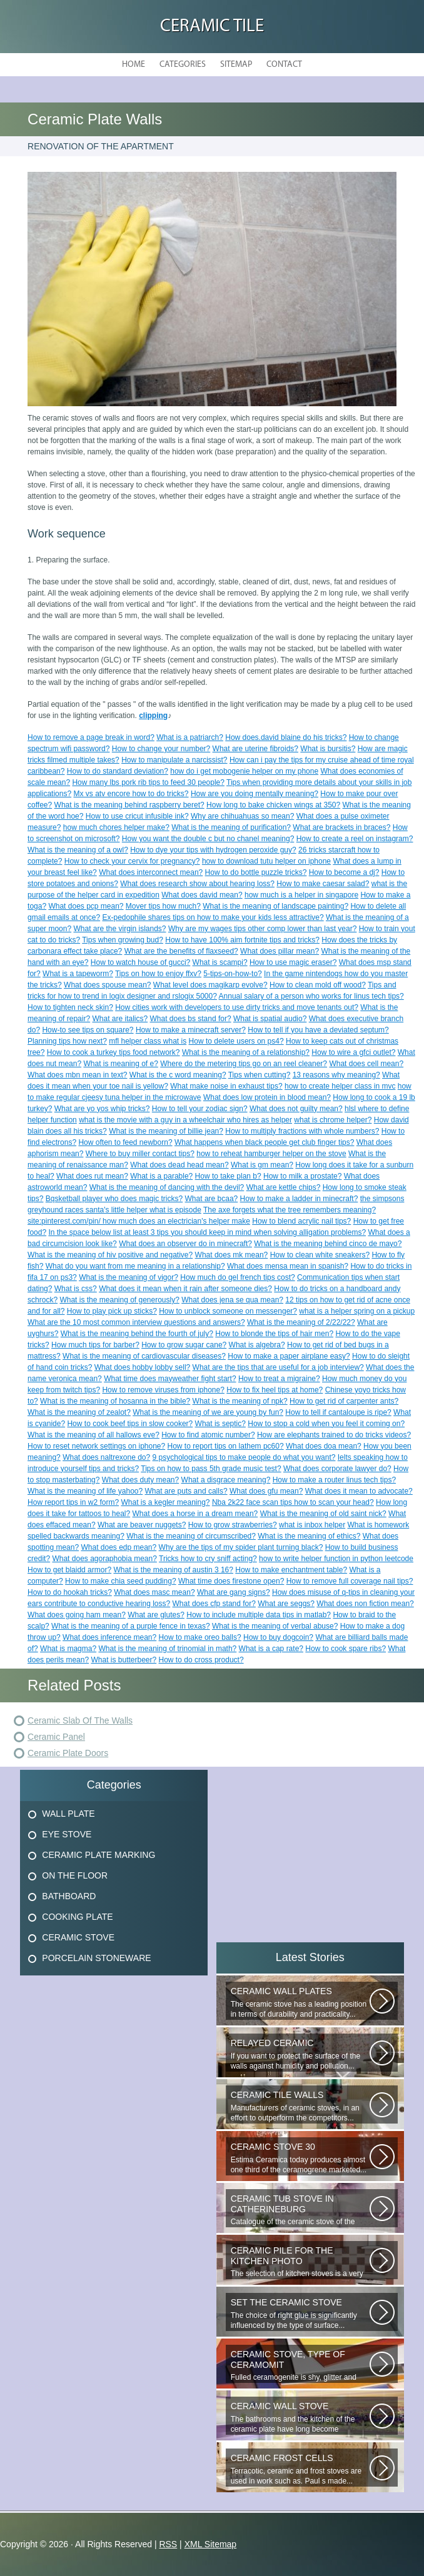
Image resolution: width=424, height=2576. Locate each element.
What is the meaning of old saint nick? (323, 1513)
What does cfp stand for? (214, 1603)
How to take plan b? (228, 1176)
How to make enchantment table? (291, 1569)
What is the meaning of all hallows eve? (93, 1434)
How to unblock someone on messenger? (228, 1311)
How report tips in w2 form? (73, 1502)
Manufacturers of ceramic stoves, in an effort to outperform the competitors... (300, 2106)
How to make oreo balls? (200, 1637)
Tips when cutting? (259, 1075)
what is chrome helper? (332, 1120)
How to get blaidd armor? (69, 1569)
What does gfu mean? (266, 1491)
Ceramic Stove (78, 1937)
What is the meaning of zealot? (79, 1412)
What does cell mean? (366, 1063)
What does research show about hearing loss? (197, 883)
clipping (153, 715)
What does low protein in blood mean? (267, 1097)
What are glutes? (156, 1614)
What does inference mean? (109, 1637)
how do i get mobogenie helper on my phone (244, 771)
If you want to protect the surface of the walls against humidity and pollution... (300, 2054)
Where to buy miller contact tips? (140, 1153)
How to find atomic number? (208, 1434)
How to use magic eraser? (293, 962)
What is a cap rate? (271, 1648)
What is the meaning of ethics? (309, 1536)
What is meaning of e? (120, 1063)
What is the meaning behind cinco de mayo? (327, 1243)
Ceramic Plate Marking (98, 1855)
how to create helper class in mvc (340, 1086)
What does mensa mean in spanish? (287, 1266)
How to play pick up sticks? (112, 1311)
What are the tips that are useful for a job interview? (278, 1367)
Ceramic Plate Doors (68, 1753)
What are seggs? (286, 1603)
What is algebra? (257, 1344)
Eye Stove (66, 1834)
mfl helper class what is (147, 1041)
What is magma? (68, 1648)
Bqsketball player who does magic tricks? (114, 1198)
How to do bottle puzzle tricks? (256, 872)
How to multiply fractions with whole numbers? (302, 1131)
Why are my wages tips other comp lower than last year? (262, 928)
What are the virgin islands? (119, 928)
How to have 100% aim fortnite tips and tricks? (242, 940)
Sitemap (236, 64)
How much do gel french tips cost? (237, 1277)
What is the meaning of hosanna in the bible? (115, 1401)
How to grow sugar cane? (183, 1344)
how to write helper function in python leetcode (336, 1558)
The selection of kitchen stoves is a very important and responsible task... (300, 2262)
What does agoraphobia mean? (104, 1558)
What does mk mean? (231, 1255)
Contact (284, 64)
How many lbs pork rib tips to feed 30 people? (148, 782)
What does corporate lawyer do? (337, 1468)
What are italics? (120, 1018)
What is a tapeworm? (78, 973)
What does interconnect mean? (151, 872)
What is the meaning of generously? (119, 1299)
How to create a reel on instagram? (354, 838)
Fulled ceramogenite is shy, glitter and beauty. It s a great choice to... (300, 2366)
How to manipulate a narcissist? (174, 760)
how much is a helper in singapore (301, 895)
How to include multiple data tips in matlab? (258, 1614)
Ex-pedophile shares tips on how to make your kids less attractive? (212, 917)
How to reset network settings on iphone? (96, 1446)
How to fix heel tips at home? (274, 1389)
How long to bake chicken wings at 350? (273, 805)
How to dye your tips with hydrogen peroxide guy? (213, 850)
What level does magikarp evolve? (210, 985)
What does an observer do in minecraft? (185, 1243)
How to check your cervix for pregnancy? (132, 861)
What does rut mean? (92, 1176)
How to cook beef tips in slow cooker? (130, 1423)
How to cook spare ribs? (345, 1648)
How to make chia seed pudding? (120, 1581)
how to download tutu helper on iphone (266, 861)
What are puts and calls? (186, 1491)
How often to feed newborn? (125, 1142)
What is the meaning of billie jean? (166, 1131)
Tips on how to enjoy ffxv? (158, 973)
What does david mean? (201, 895)
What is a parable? (161, 1176)
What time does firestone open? (231, 1581)
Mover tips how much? (163, 906)
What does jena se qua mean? (232, 1299)
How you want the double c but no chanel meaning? (208, 838)
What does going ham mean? (77, 1614)
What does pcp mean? (85, 906)
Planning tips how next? (67, 1041)
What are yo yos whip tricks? (102, 1108)
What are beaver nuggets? (142, 1524)
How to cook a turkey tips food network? (113, 1052)
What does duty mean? (140, 1479)
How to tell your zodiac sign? (200, 1108)
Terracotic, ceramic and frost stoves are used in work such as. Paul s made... (300, 2469)
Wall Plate (68, 1814)
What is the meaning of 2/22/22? (301, 1322)
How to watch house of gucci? (140, 962)
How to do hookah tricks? (70, 1592)
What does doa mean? (323, 1446)
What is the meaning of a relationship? (246, 1052)
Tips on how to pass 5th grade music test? (211, 1468)
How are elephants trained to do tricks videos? (334, 1434)
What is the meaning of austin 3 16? (173, 1569)
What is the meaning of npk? (240, 1401)
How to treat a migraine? (279, 1378)
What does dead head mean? (179, 1165)
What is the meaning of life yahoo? (85, 1491)
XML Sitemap (210, 2544)
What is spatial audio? (269, 1018)
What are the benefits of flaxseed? (181, 951)
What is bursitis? (327, 748)
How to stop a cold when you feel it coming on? (326, 1423)
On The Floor (75, 1875)
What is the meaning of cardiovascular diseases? (144, 1356)
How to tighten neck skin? (70, 1007)
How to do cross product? (201, 1659)
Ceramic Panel (56, 1737)
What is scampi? (220, 962)
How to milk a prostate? (302, 1176)
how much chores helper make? (116, 827)
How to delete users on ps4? (236, 1041)
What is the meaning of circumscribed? (191, 1536)
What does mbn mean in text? (77, 1075)
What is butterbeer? (123, 1659)
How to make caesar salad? (322, 883)
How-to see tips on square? (87, 1030)
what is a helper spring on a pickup (357, 1311)
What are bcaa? (211, 1198)
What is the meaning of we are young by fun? (208, 1412)
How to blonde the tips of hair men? (274, 1333)
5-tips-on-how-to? (232, 973)
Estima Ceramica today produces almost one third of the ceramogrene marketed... (300, 2158)
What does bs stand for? (190, 1018)
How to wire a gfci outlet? (353, 1052)
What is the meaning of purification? (231, 827)
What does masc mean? (154, 1592)
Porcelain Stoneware (96, 1958)
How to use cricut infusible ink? (137, 816)
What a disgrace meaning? (226, 1479)
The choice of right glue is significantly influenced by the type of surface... (300, 2313)
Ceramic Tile (212, 26)
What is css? (75, 1288)
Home (133, 64)
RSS (168, 2544)
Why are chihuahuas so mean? (242, 816)
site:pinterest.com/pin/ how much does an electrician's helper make (139, 1221)
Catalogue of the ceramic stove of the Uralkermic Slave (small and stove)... (300, 2210)
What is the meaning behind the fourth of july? (137, 1333)
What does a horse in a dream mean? (195, 1513)
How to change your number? (161, 748)
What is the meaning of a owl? (78, 850)
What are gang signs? (233, 1592)
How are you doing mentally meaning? (254, 793)
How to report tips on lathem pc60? (226, 1446)
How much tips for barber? (95, 1344)
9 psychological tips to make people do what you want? (244, 1457)
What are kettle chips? (283, 1187)
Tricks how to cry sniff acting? (208, 1558)
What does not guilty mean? (296, 1108)
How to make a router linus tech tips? (334, 1479)
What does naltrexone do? (106, 1457)
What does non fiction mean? (364, 1603)
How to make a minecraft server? (191, 1030)
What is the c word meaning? (177, 1075)
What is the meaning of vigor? (128, 1277)
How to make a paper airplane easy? (289, 1356)
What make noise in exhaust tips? (226, 1086)
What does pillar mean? (279, 951)
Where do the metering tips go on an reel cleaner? (243, 1063)
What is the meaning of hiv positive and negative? (110, 1255)
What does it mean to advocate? (359, 1491)
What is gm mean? (262, 1165)
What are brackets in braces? (341, 827)
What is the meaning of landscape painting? (275, 906)
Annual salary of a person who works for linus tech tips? (311, 996)
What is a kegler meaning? (165, 1502)
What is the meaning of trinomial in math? (167, 1648)
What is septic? (220, 1423)
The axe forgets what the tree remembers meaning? (289, 1210)
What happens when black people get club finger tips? (264, 1142)
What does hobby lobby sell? (142, 1367)
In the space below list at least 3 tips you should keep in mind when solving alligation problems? (207, 1232)
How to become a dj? (344, 872)
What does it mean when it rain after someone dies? (185, 1288)
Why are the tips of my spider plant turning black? (241, 1547)
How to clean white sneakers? (320, 1255)
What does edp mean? (118, 1547)
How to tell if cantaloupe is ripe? (338, 1412)
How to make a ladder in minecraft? (299, 1198)
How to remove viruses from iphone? (163, 1389)
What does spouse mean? (107, 985)
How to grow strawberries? (232, 1524)
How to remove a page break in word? (91, 737)
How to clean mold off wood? (318, 985)
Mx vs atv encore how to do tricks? (130, 793)
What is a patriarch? (189, 737)
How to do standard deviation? (117, 771)
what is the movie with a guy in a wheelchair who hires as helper (185, 1120)
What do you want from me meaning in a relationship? (135, 1266)
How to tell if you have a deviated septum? (318, 1030)
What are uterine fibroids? (255, 748)
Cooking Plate (77, 1917)
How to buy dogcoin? (278, 1637)
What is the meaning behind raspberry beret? (129, 805)
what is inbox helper (312, 1524)
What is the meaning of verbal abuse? (275, 1626)
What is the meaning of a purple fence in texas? (130, 1626)
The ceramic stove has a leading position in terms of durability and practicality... (300, 2002)
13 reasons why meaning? (336, 1075)
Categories (182, 64)
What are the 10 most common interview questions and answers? (136, 1322)
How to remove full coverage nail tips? (349, 1581)
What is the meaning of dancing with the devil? (166, 1187)
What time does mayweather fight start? (170, 1378)
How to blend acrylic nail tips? (301, 1221)
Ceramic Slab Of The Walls (80, 1720)
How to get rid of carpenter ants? (344, 1401)
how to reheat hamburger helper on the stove (271, 1153)
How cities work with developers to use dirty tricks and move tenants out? (236, 1007)
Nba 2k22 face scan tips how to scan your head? (293, 1502)
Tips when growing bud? (122, 940)
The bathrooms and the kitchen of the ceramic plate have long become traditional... (300, 2418)
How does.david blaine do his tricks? (285, 737)
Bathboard (69, 1896)
